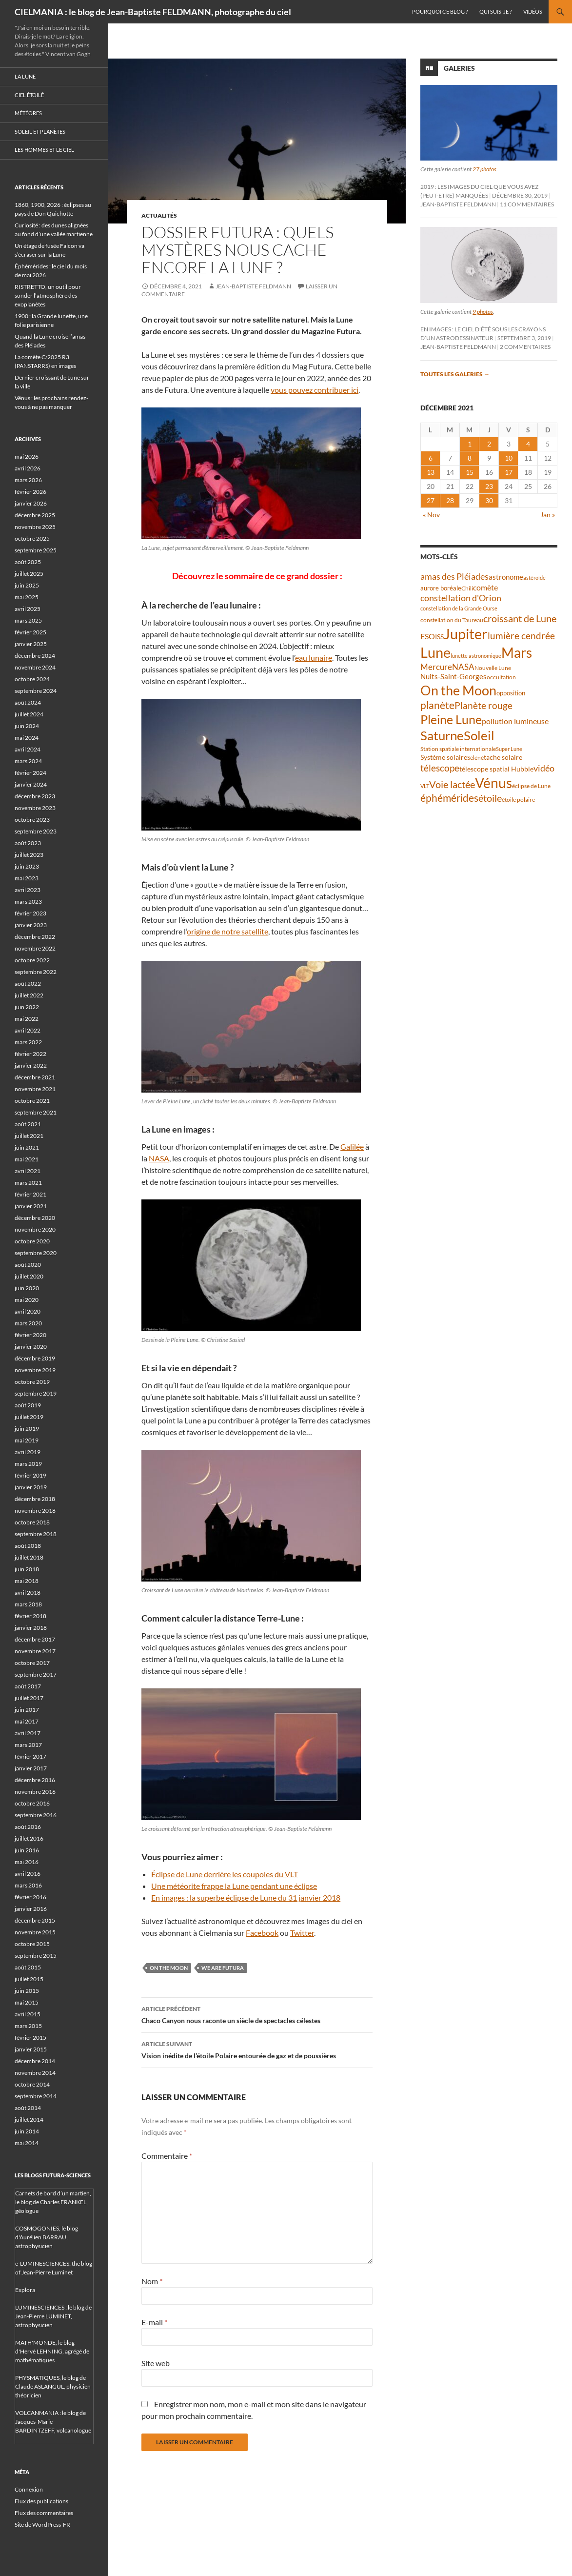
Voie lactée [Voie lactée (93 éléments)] (452, 784)
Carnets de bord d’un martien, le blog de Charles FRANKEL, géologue (53, 2202)
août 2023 (28, 843)
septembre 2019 (36, 1393)
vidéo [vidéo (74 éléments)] (543, 768)
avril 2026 (27, 468)
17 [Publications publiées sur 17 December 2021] (509, 472)
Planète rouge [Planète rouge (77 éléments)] (483, 705)
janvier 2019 (31, 1487)
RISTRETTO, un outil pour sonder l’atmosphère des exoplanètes (48, 295)
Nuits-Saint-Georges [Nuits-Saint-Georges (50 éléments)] (453, 676)
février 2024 (30, 772)
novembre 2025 (35, 526)
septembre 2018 (36, 1534)
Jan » (547, 514)
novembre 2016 (35, 1791)
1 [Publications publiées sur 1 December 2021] (470, 444)
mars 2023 (28, 901)
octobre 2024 (32, 679)
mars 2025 (28, 620)
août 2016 (28, 1826)
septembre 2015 (36, 1955)
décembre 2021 (35, 1077)
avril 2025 (27, 608)
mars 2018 (28, 1604)
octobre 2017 (32, 1662)
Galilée (352, 1146)
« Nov (431, 514)
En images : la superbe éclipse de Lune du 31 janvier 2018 (245, 1897)
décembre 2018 (35, 1498)
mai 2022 (27, 1018)
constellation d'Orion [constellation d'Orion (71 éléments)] (460, 597)
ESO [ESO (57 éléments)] (427, 636)
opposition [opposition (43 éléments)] (510, 693)
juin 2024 (27, 726)
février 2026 (30, 491)
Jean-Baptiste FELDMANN (253, 286)
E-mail (154, 2322)
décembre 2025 (35, 515)
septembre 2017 (36, 1674)
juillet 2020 (29, 1276)
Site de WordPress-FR (42, 2524)
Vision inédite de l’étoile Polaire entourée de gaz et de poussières (257, 2049)
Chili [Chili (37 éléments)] (467, 588)
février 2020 (30, 1335)
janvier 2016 (31, 1908)
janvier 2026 (31, 503)
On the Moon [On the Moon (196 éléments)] (458, 690)
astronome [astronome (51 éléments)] (506, 576)
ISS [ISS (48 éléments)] (439, 636)
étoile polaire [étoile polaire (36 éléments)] (518, 799)
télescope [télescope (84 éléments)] (439, 767)
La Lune (25, 76)
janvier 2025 (31, 644)
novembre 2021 (35, 1089)
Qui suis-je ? (495, 11)
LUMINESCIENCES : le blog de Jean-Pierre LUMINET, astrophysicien (53, 2316)
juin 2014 (27, 2131)
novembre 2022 (35, 948)
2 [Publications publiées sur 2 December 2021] (489, 444)
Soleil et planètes (40, 131)
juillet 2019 (29, 1416)
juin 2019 (27, 1428)
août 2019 (28, 1405)
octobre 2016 (32, 1803)
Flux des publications (41, 2501)
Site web (155, 2363)
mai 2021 (27, 1159)
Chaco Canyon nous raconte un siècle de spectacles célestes (257, 2014)
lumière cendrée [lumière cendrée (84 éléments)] (521, 635)
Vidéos (532, 11)
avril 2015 (27, 2014)
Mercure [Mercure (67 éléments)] (436, 667)
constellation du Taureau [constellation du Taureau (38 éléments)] (451, 620)
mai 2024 (27, 737)
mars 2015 (28, 2025)
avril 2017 (27, 1733)
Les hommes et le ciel (44, 149)
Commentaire (166, 2155)
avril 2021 (27, 1171)
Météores (28, 113)
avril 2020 (27, 1311)
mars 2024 (28, 761)
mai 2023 (27, 878)
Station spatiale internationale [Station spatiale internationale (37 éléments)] (458, 748)
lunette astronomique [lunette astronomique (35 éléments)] (476, 655)
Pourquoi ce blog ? (440, 11)
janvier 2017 (31, 1768)
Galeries (459, 68)
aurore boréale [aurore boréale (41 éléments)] (440, 588)
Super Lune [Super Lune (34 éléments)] (509, 749)
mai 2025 (27, 597)
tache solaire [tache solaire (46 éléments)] (503, 757)
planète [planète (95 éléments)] (437, 705)
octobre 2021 (32, 1100)
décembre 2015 (35, 1920)
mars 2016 (28, 1885)
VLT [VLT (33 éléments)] (424, 786)
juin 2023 (27, 866)
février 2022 (30, 1053)
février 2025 (30, 632)
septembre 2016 (36, 1815)
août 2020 (28, 1264)
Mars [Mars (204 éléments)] (516, 653)
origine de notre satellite (227, 931)
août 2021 (28, 1124)
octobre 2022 (32, 960)
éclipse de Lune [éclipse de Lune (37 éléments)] (531, 786)
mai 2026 (27, 456)
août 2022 (28, 983)
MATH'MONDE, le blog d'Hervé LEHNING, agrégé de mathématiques (52, 2351)
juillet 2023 (29, 854)
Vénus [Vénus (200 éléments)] (493, 783)
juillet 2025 (29, 573)
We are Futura (222, 1968)
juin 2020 (27, 1288)
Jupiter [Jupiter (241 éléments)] (466, 633)
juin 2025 (27, 585)
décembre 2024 (35, 655)
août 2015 (28, 1967)
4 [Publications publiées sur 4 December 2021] (528, 444)
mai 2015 (27, 2002)
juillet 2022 (29, 995)
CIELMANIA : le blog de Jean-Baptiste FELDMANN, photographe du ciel (153, 11)
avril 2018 (27, 1592)
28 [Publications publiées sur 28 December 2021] (450, 500)
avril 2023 (27, 889)
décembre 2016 (35, 1780)
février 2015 (30, 2037)
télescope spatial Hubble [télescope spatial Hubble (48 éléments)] (496, 769)
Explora (25, 2289)
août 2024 (28, 702)
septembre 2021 (36, 1112)
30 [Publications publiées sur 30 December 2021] (489, 500)
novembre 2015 (35, 1932)
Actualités (159, 215)
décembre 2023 (35, 796)
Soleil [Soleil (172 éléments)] (479, 735)
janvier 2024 (31, 784)
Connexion (29, 2489)
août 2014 (28, 2107)
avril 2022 (27, 1030)
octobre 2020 (32, 1241)
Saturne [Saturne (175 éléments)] (442, 735)
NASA (159, 1158)
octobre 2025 (32, 538)
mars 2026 (28, 480)
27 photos (484, 169)
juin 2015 (27, 1990)
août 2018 (28, 1545)
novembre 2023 (35, 807)
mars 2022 (28, 1042)
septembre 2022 (36, 971)
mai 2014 (27, 2143)
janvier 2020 (31, 1346)
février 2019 (30, 1475)
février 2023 (30, 913)
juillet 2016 (29, 1838)
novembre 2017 (35, 1651)
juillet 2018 (29, 1557)
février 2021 (30, 1194)
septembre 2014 (36, 2096)
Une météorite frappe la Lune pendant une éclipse (234, 1885)
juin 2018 (27, 1569)
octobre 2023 (32, 819)
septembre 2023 (36, 831)
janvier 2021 (31, 1206)
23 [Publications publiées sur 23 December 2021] (489, 486)
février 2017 (30, 1756)
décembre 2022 (35, 936)
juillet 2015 (29, 1979)
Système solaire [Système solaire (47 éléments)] (443, 757)
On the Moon (169, 1968)
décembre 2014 (35, 2061)
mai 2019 (27, 1440)
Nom (151, 2281)
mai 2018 (27, 1580)
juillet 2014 (29, 2119)
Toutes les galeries (455, 374)
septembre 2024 (36, 690)
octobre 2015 (32, 1943)
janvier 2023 (31, 925)
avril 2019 (27, 1452)
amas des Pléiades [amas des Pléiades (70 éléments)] (454, 576)
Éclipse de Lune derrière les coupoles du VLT (224, 1874)
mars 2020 (28, 1323)
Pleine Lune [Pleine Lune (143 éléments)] (451, 719)
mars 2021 (28, 1182)
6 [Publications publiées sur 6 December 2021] (431, 458)
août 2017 (28, 1686)
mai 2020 (27, 1299)
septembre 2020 (36, 1253)
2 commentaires (525, 346)
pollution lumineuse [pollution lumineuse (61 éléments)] (515, 721)
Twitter (302, 1932)
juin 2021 (27, 1147)
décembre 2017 (35, 1639)
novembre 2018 (35, 1510)
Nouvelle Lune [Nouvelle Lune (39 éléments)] (492, 667)
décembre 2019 (35, 1358)
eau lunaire (313, 657)
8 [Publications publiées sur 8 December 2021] (470, 458)
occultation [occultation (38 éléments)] (501, 677)
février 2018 (30, 1616)
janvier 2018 (31, 1627)
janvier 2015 (31, 2049)
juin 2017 (27, 1709)
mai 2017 (27, 1721)
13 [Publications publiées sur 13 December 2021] (430, 472)
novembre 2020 (35, 1229)
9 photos (483, 311)
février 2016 (30, 1897)
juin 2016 (27, 1850)
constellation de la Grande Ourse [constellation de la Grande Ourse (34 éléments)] (458, 608)
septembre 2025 (36, 550)
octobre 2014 (32, 2084)
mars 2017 (28, 1744)
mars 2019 (28, 1463)
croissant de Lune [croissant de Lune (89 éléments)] (519, 618)
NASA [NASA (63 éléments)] (463, 667)
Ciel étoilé (29, 95)
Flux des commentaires (44, 2512)
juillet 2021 (29, 1135)
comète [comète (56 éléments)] (485, 587)
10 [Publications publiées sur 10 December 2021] (509, 458)
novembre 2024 (35, 667)
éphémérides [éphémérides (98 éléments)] (449, 797)
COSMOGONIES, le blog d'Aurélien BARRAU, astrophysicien (46, 2237)
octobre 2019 (32, 1381)
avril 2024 (27, 749)
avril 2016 (27, 1873)
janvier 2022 (31, 1065)
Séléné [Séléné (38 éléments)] (475, 757)
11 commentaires (527, 204)
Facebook (262, 1932)
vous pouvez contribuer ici (314, 389)
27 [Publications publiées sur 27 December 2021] (430, 500)
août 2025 (28, 562)
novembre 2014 (35, 2072)
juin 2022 (27, 1007)
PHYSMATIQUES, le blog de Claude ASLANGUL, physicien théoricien (53, 2386)
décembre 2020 (35, 1217)
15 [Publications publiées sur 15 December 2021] (469, 472)
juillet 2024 (29, 714)
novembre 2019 (35, 1370)
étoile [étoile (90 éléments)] (490, 798)
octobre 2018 (32, 1522)
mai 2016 (27, 1862)
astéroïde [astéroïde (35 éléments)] (534, 577)
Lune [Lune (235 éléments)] (435, 652)
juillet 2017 (29, 1698)
